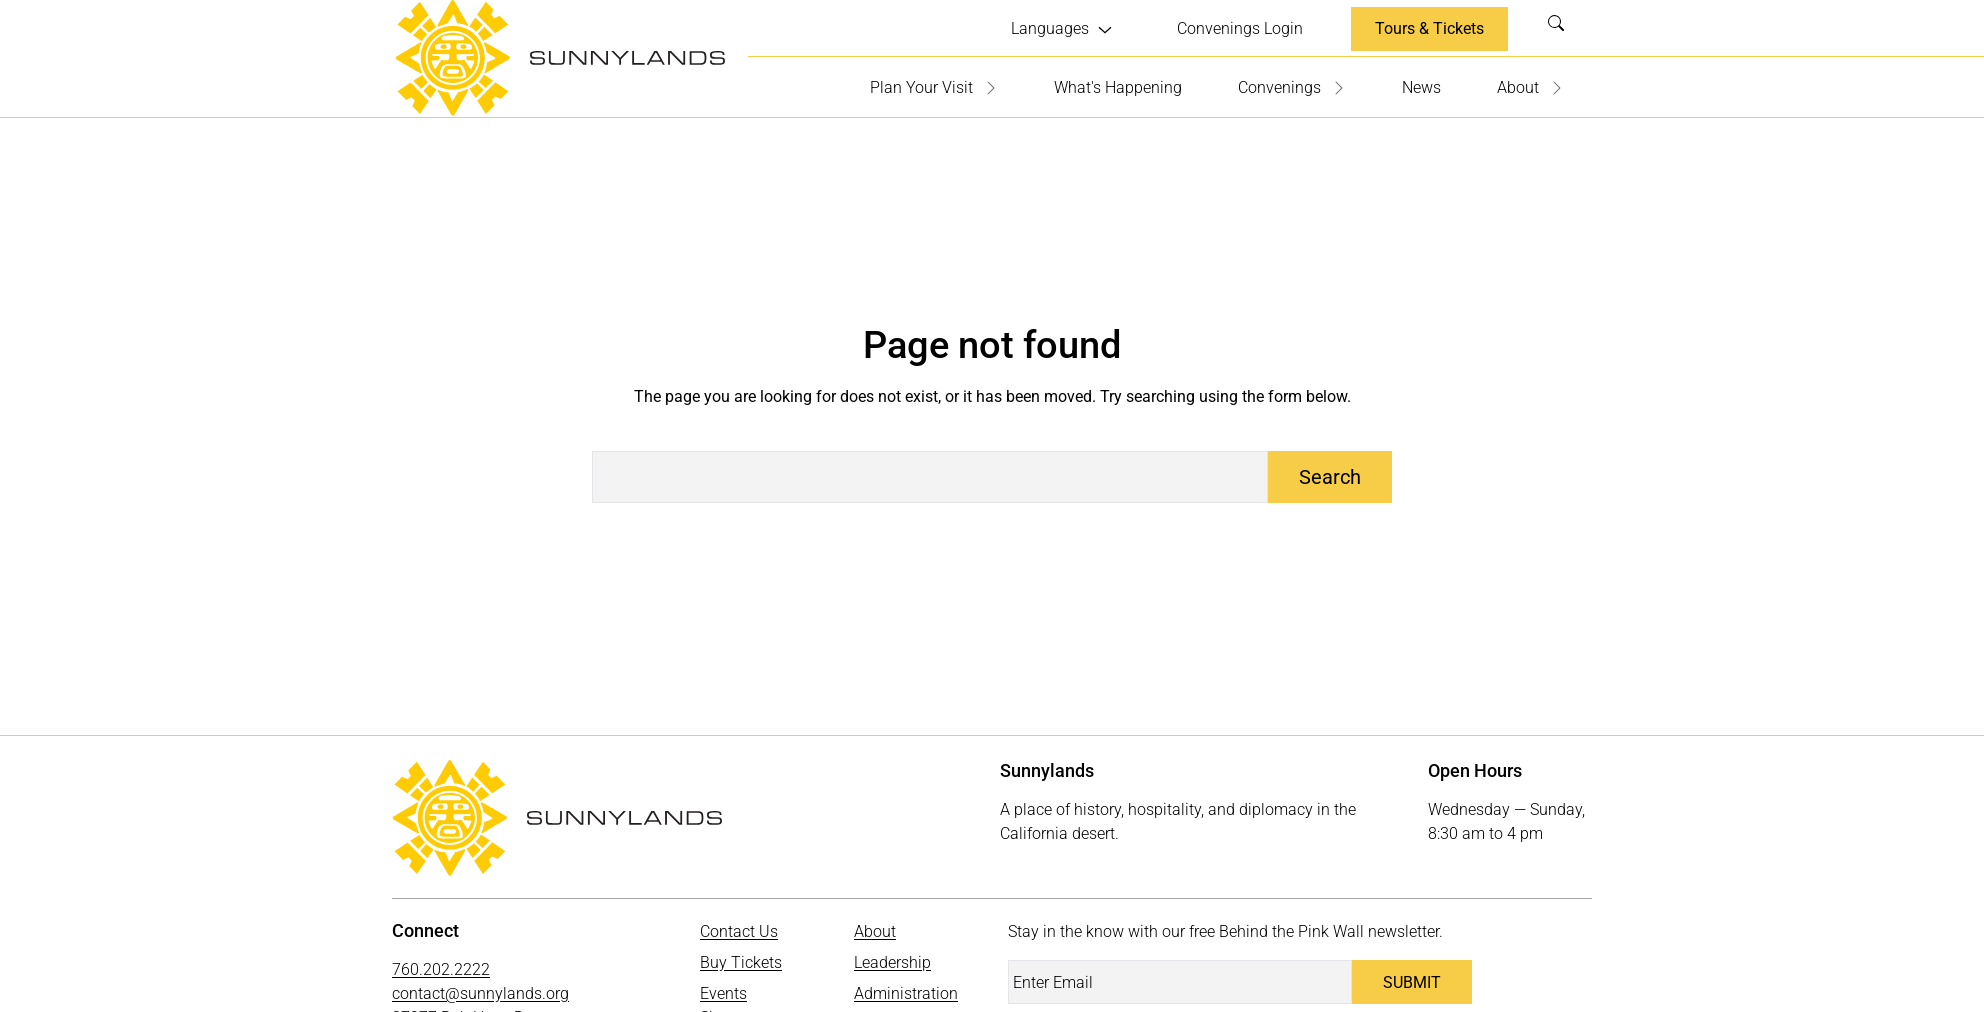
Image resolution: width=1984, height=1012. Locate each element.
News (1421, 87)
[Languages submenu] (1062, 29)
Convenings (1292, 87)
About (1530, 87)
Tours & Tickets (1429, 28)
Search (1562, 29)
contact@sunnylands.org (480, 993)
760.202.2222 (441, 969)
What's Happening (1118, 87)
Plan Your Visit (934, 87)
